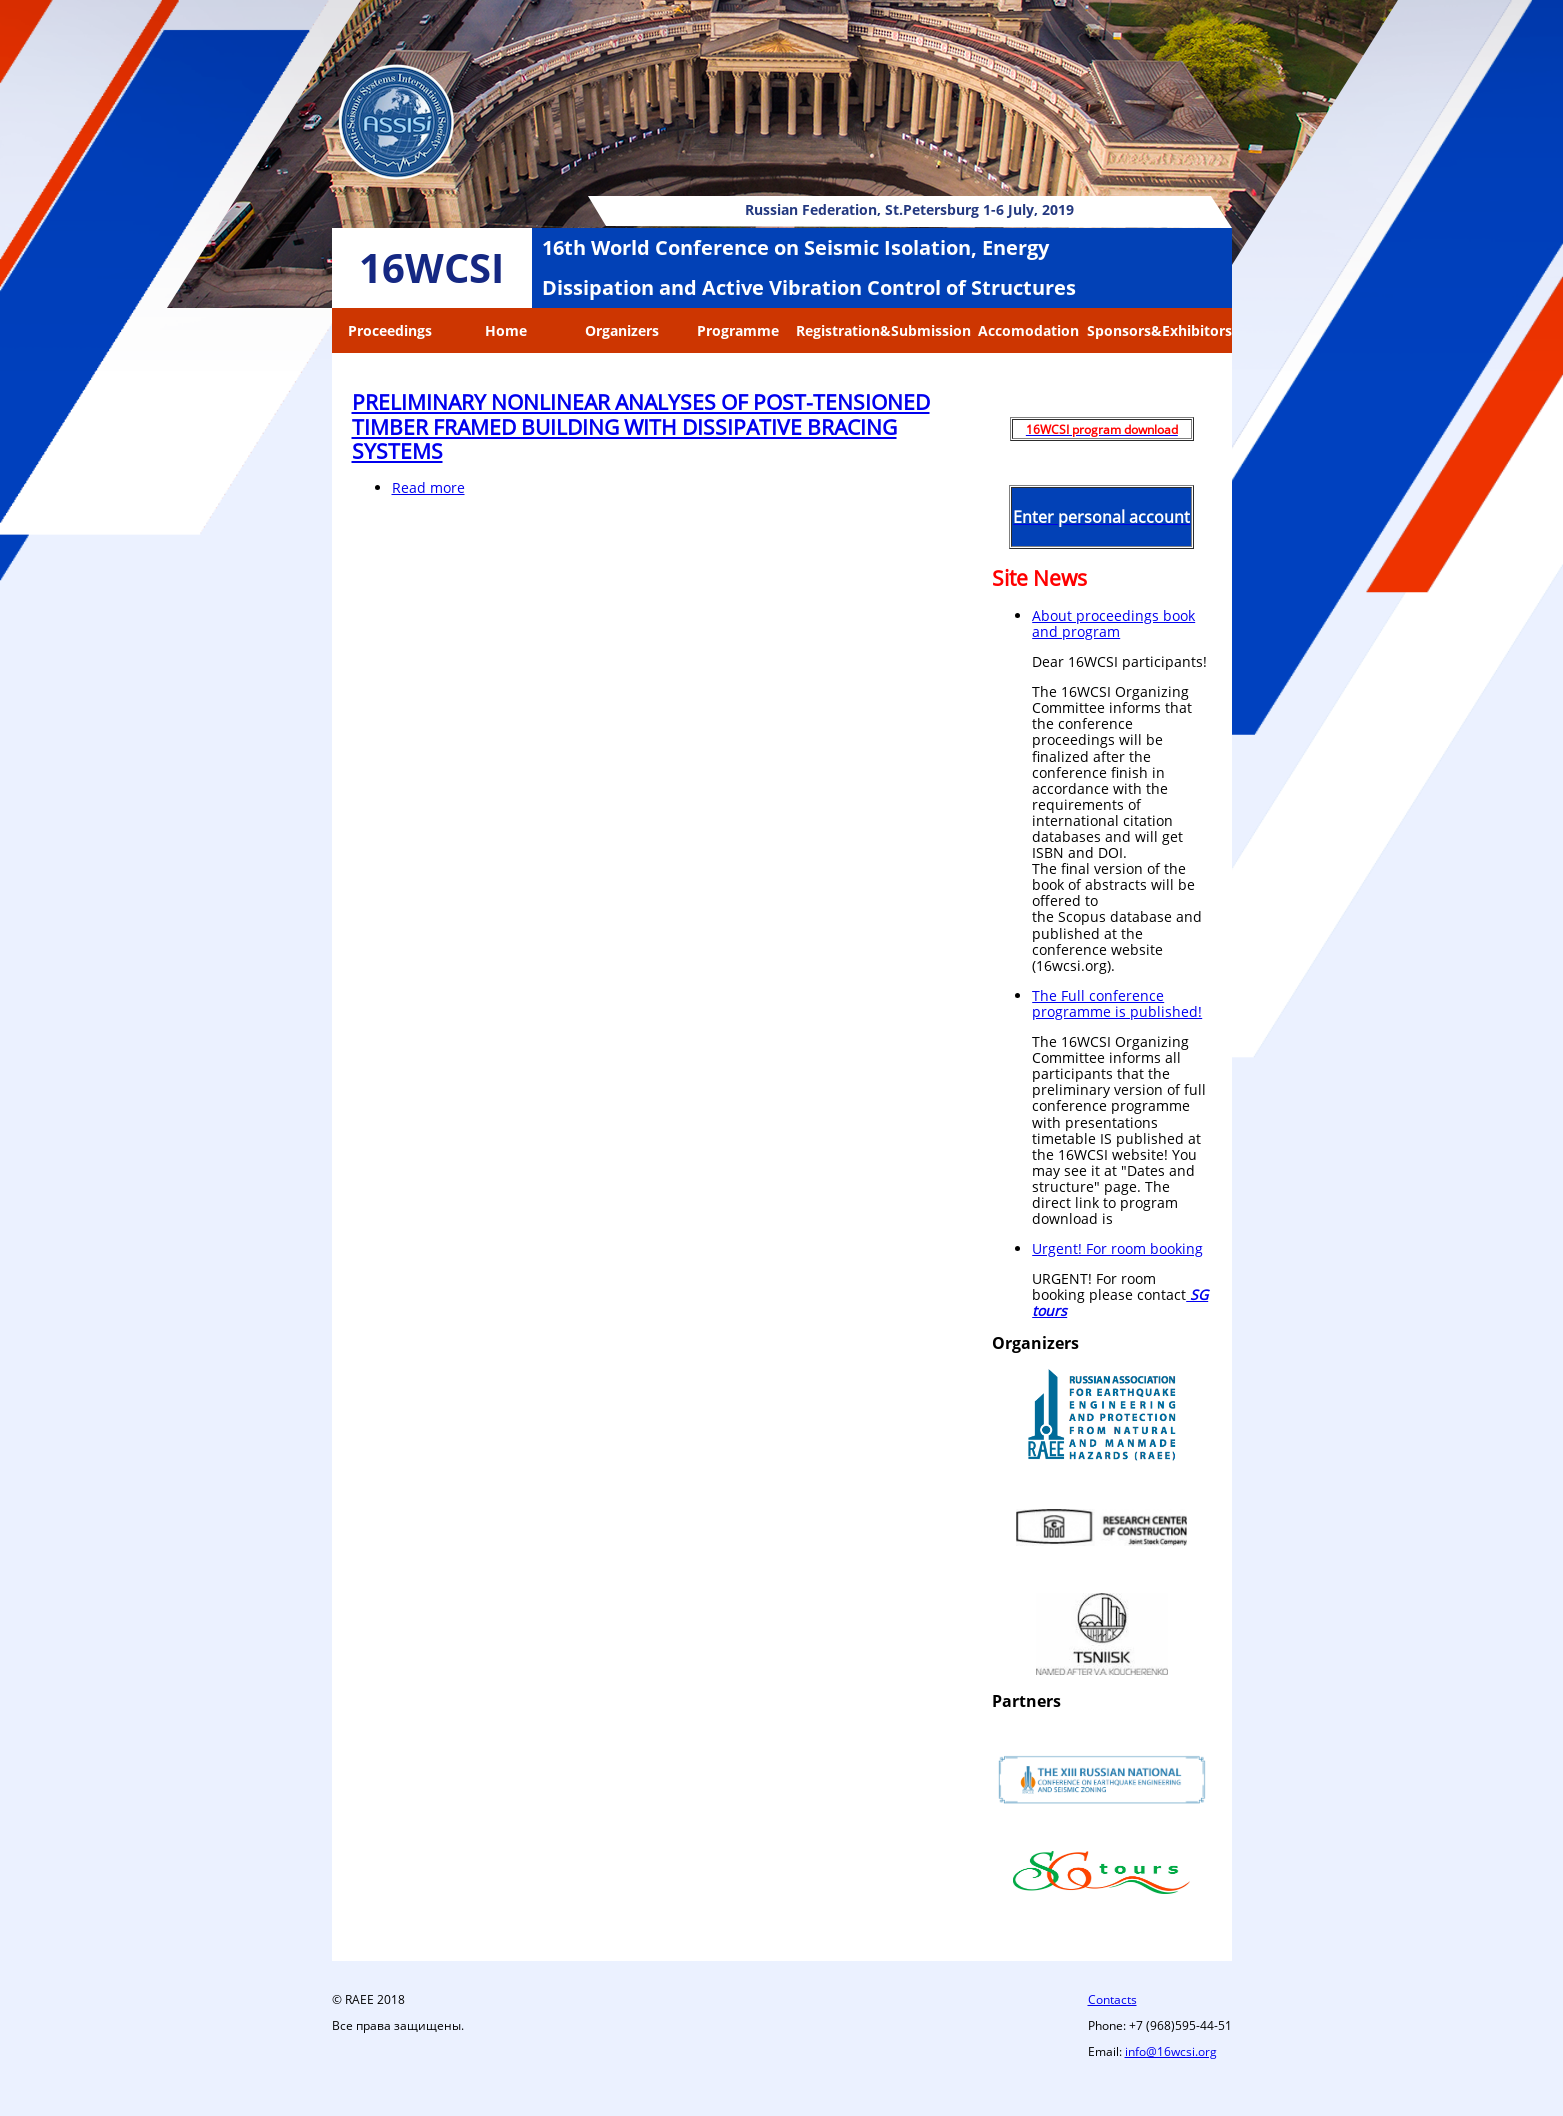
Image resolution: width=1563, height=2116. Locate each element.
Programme (738, 330)
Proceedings (390, 330)
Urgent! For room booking (1117, 1248)
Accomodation (1028, 330)
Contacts (1112, 1999)
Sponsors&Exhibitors (1159, 330)
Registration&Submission (883, 330)
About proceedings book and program (1113, 623)
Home (506, 330)
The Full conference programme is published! (1117, 1003)
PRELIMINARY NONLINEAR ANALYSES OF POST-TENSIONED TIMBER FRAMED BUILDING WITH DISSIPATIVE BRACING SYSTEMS (641, 426)
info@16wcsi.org (1171, 2051)
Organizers (622, 330)
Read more (428, 487)
